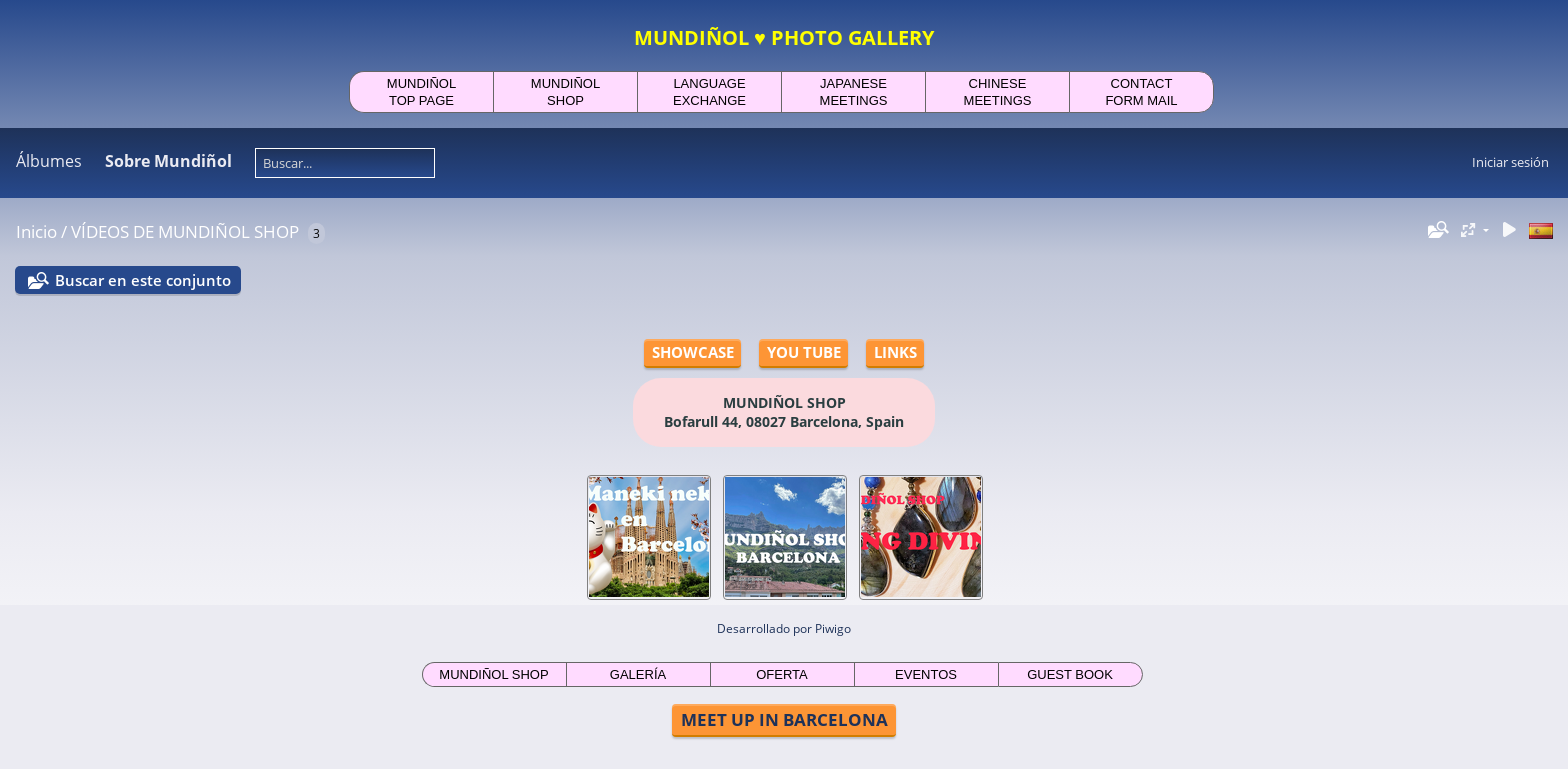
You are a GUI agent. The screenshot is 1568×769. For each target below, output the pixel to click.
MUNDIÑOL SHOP (493, 674)
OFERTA (782, 674)
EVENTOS (926, 674)
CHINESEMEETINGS (998, 92)
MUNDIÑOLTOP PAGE (421, 92)
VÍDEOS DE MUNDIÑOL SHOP (185, 231)
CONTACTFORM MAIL (1141, 92)
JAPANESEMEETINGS (854, 92)
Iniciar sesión (1510, 162)
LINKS (895, 352)
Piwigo (833, 628)
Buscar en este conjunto (143, 280)
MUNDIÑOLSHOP (565, 92)
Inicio (36, 231)
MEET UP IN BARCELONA (784, 719)
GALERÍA (638, 674)
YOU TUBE (804, 352)
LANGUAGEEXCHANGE (709, 92)
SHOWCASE (693, 352)
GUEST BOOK (1070, 674)
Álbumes (49, 161)
